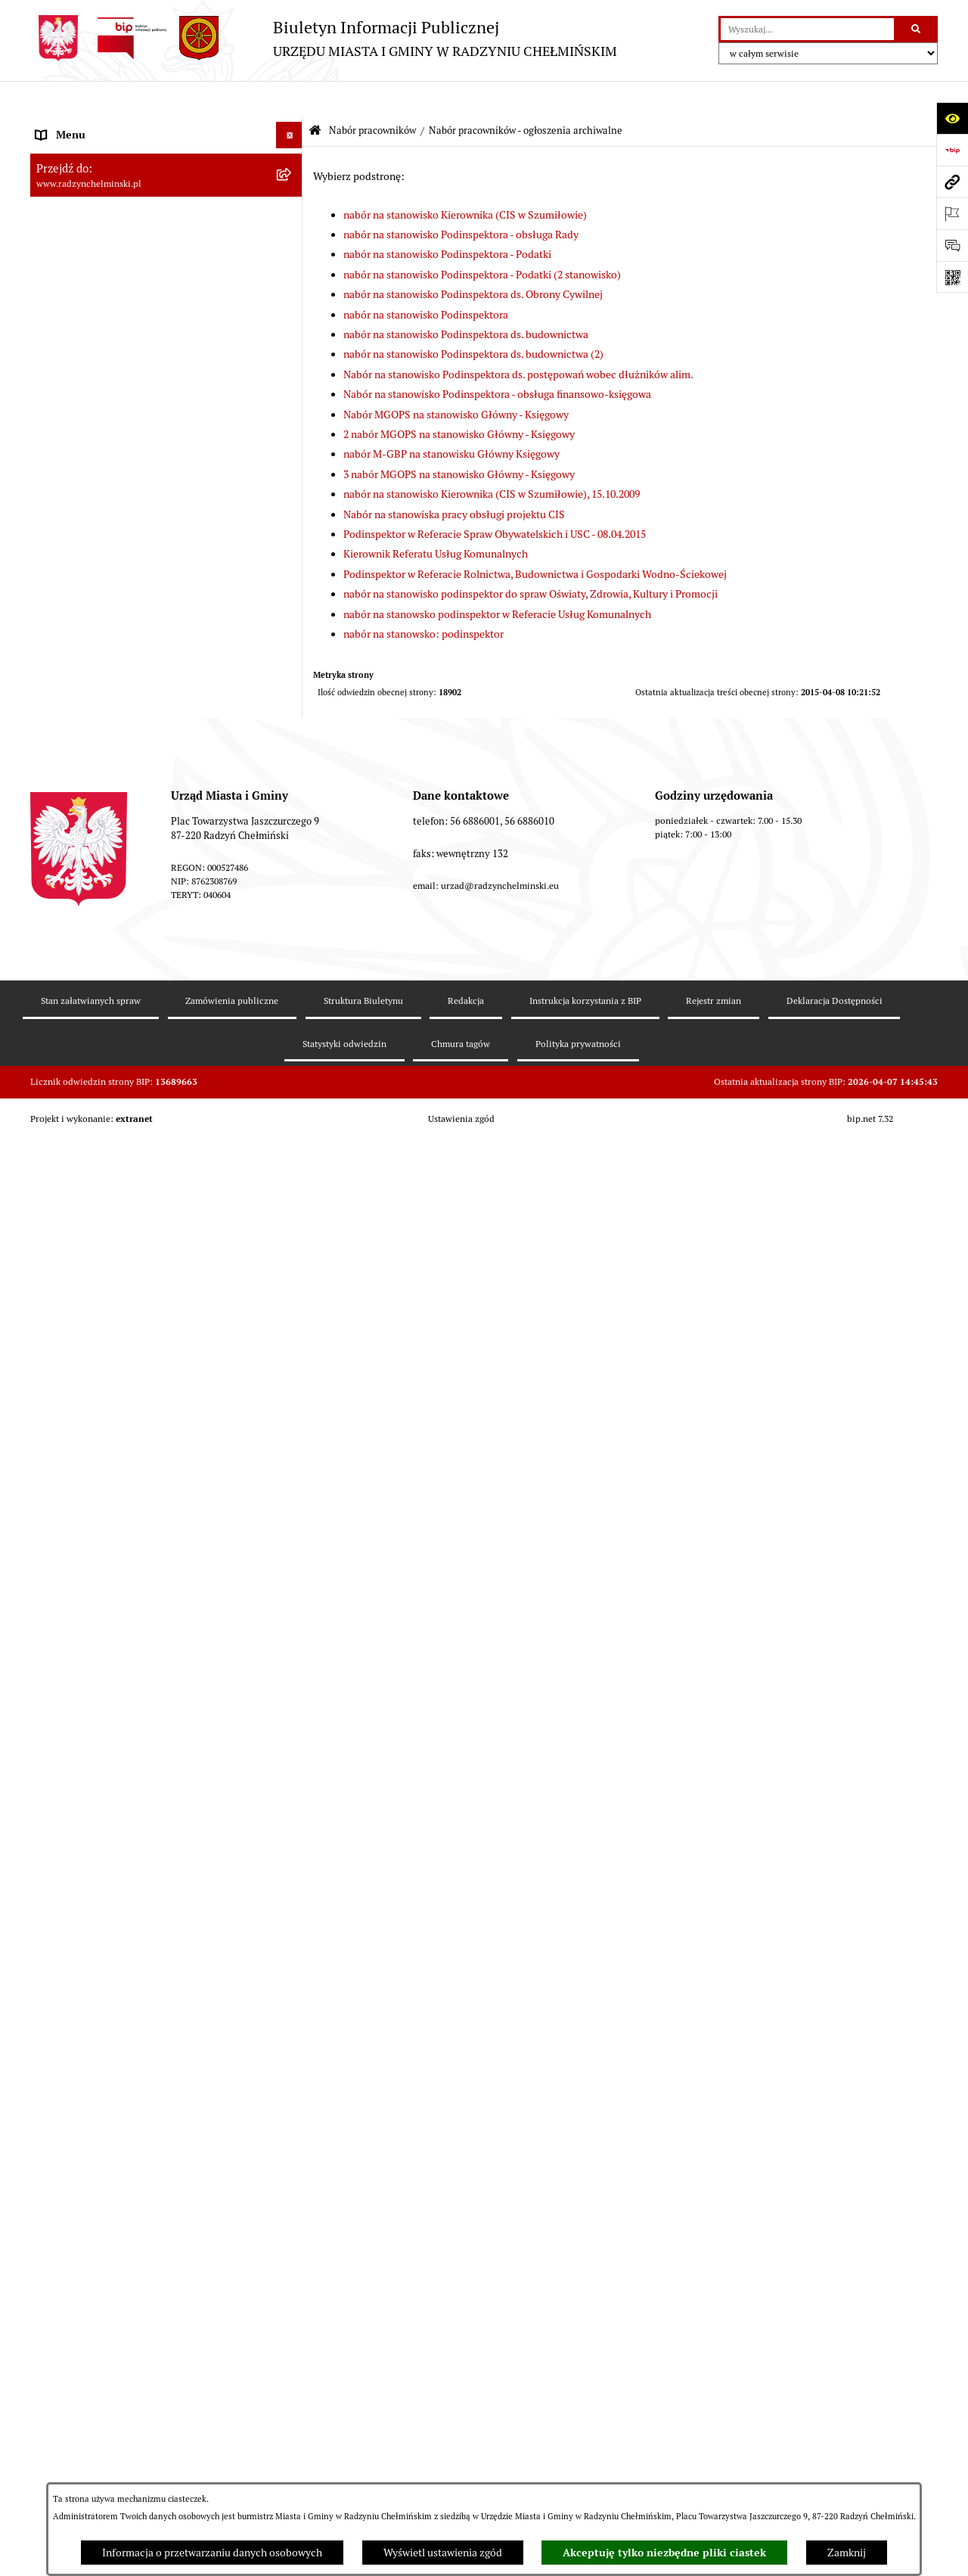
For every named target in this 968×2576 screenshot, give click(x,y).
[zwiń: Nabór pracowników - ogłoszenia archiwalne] (291, 1925)
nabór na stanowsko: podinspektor (423, 598)
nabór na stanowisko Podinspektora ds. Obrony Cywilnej (473, 259)
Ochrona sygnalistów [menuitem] (84, 337)
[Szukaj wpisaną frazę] (917, 29)
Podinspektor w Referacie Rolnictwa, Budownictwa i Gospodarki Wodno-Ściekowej (535, 538)
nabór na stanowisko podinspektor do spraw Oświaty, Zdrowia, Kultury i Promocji (530, 558)
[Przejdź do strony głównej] (323, 38)
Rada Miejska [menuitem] (66, 205)
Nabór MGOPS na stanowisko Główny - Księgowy (456, 378)
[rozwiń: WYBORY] (291, 179)
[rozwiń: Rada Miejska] (291, 205)
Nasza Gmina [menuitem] (66, 125)
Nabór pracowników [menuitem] (82, 417)
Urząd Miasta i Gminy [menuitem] (85, 258)
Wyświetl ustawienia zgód (442, 2552)
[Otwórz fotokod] (952, 277)
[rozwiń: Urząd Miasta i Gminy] (291, 258)
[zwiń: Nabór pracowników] (291, 417)
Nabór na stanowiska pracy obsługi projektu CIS (454, 478)
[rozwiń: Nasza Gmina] (291, 126)
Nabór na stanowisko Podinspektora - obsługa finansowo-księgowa (497, 358)
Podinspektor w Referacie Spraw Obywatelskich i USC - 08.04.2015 (494, 498)
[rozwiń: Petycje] (291, 311)
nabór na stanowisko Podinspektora (425, 278)
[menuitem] (166, 179)
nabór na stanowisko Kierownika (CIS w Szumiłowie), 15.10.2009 (491, 458)
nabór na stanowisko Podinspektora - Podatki (447, 218)
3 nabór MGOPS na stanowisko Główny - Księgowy (459, 439)
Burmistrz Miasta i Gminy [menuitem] (95, 231)
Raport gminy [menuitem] (67, 152)
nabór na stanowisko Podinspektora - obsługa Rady (461, 199)
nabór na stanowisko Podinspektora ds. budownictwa (465, 299)
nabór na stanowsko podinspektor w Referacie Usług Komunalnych (497, 578)
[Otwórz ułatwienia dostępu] (952, 118)
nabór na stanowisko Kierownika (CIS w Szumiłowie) (465, 178)
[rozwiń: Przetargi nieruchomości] (291, 390)
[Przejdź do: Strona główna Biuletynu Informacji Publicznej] (315, 95)
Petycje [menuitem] (53, 311)
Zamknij (846, 2552)
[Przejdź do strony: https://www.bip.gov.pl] (952, 150)
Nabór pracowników (372, 95)
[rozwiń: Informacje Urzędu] (291, 285)
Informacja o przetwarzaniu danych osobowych (212, 2552)
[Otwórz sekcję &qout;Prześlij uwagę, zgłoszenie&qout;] (952, 245)
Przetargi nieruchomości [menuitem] (92, 390)
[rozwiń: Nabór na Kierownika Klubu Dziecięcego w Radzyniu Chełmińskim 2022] (291, 1347)
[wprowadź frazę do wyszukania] (807, 29)
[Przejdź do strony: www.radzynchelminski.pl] (952, 181)
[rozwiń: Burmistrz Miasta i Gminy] (291, 232)
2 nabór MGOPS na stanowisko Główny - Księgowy (459, 399)
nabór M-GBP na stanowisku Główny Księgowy (451, 418)
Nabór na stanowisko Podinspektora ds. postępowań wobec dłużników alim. (518, 339)
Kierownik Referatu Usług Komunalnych (435, 518)
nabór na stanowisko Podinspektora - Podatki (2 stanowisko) (482, 239)
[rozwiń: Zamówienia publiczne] (291, 364)
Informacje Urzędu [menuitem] (79, 284)
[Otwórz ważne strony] (952, 213)
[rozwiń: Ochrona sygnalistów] (291, 337)
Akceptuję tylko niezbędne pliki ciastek (664, 2552)
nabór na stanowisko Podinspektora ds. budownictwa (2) (473, 318)
